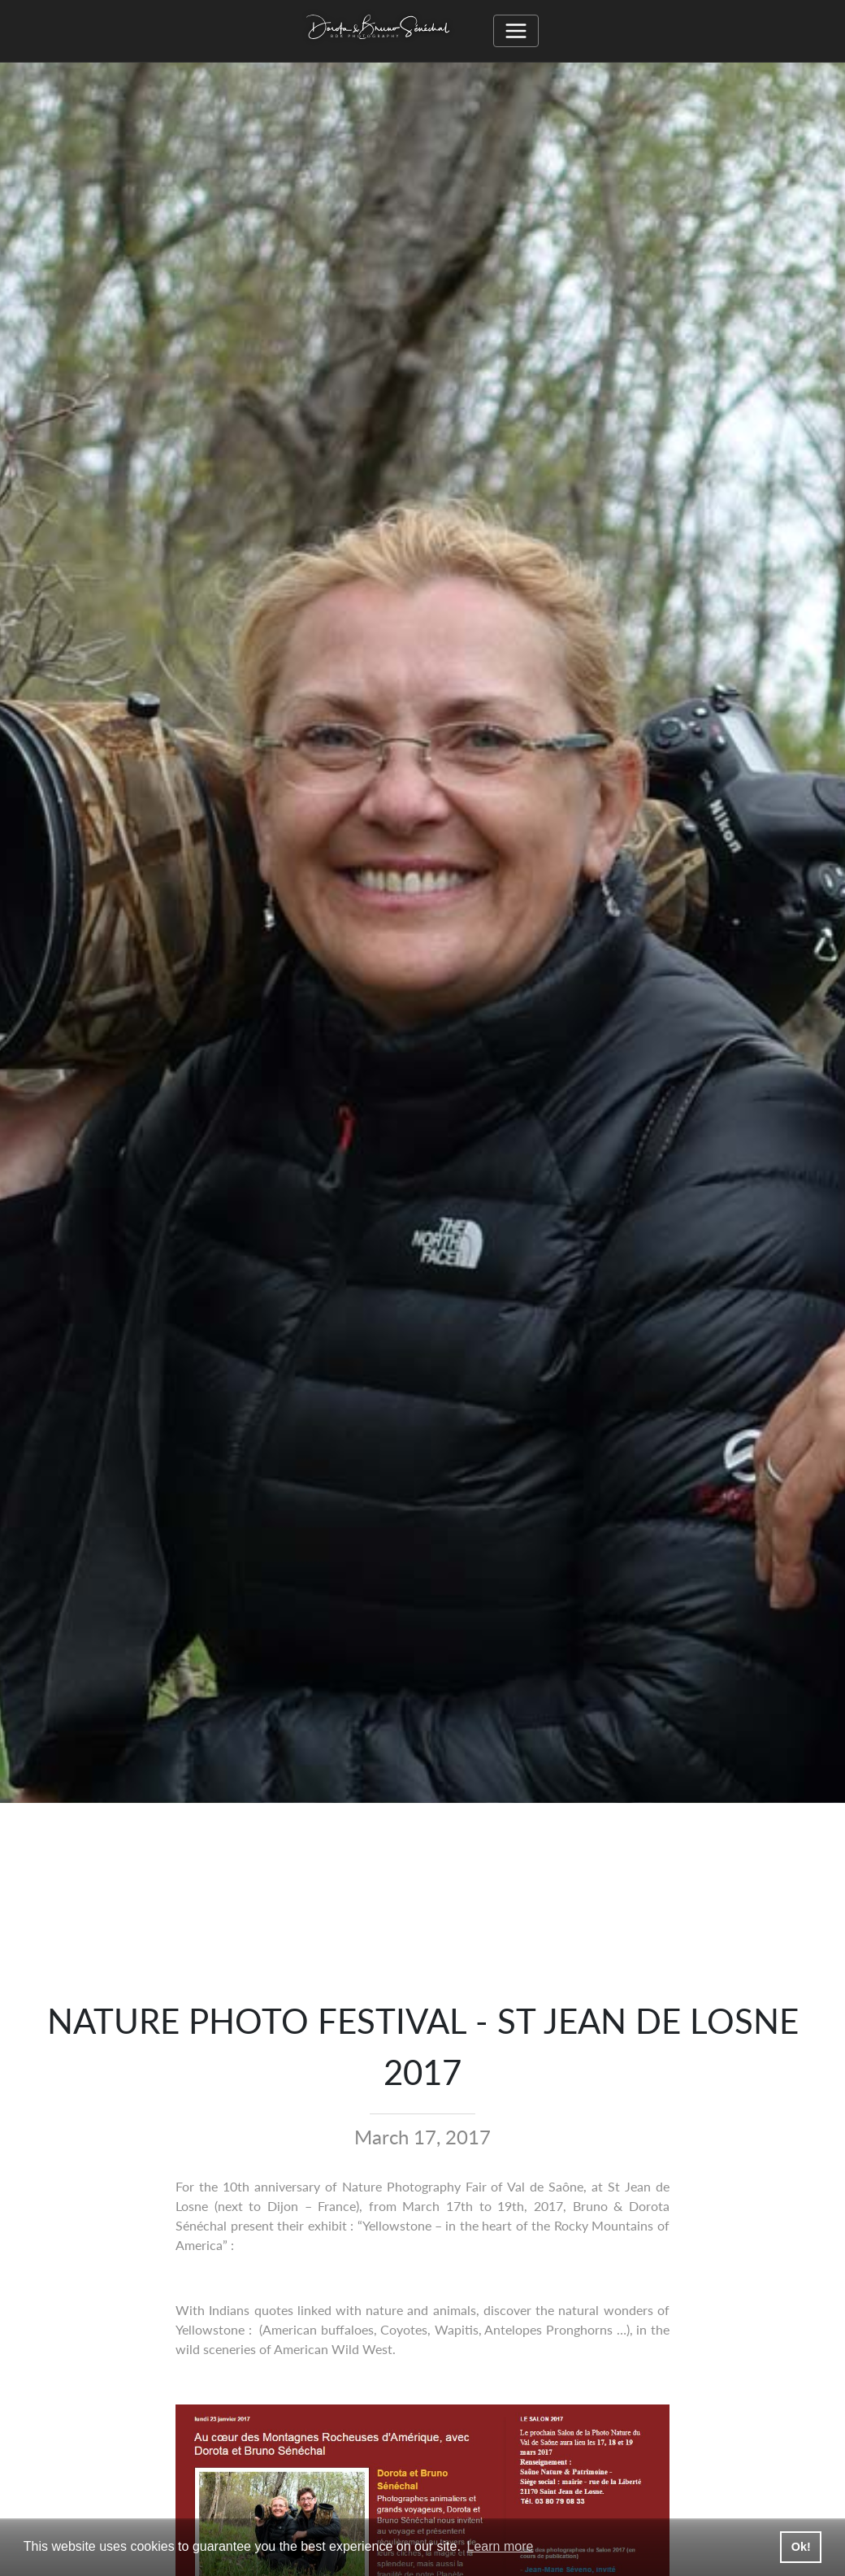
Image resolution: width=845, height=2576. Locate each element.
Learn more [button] (500, 2546)
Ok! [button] (801, 2546)
